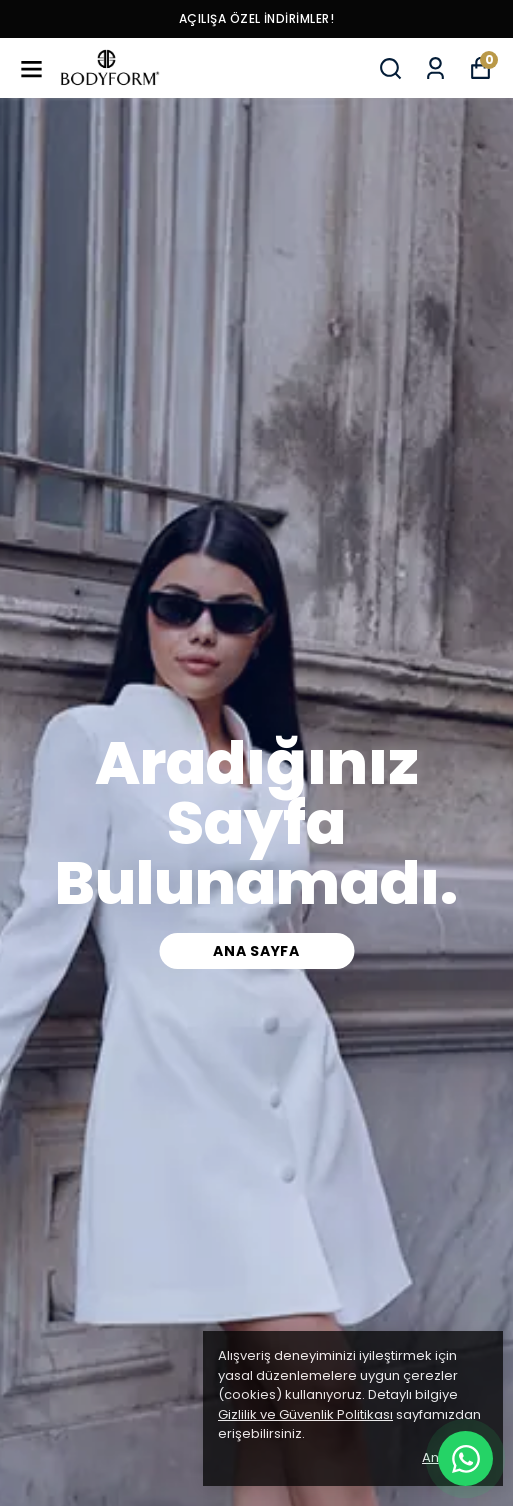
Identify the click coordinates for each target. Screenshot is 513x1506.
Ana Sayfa (256, 951)
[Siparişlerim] (435, 68)
